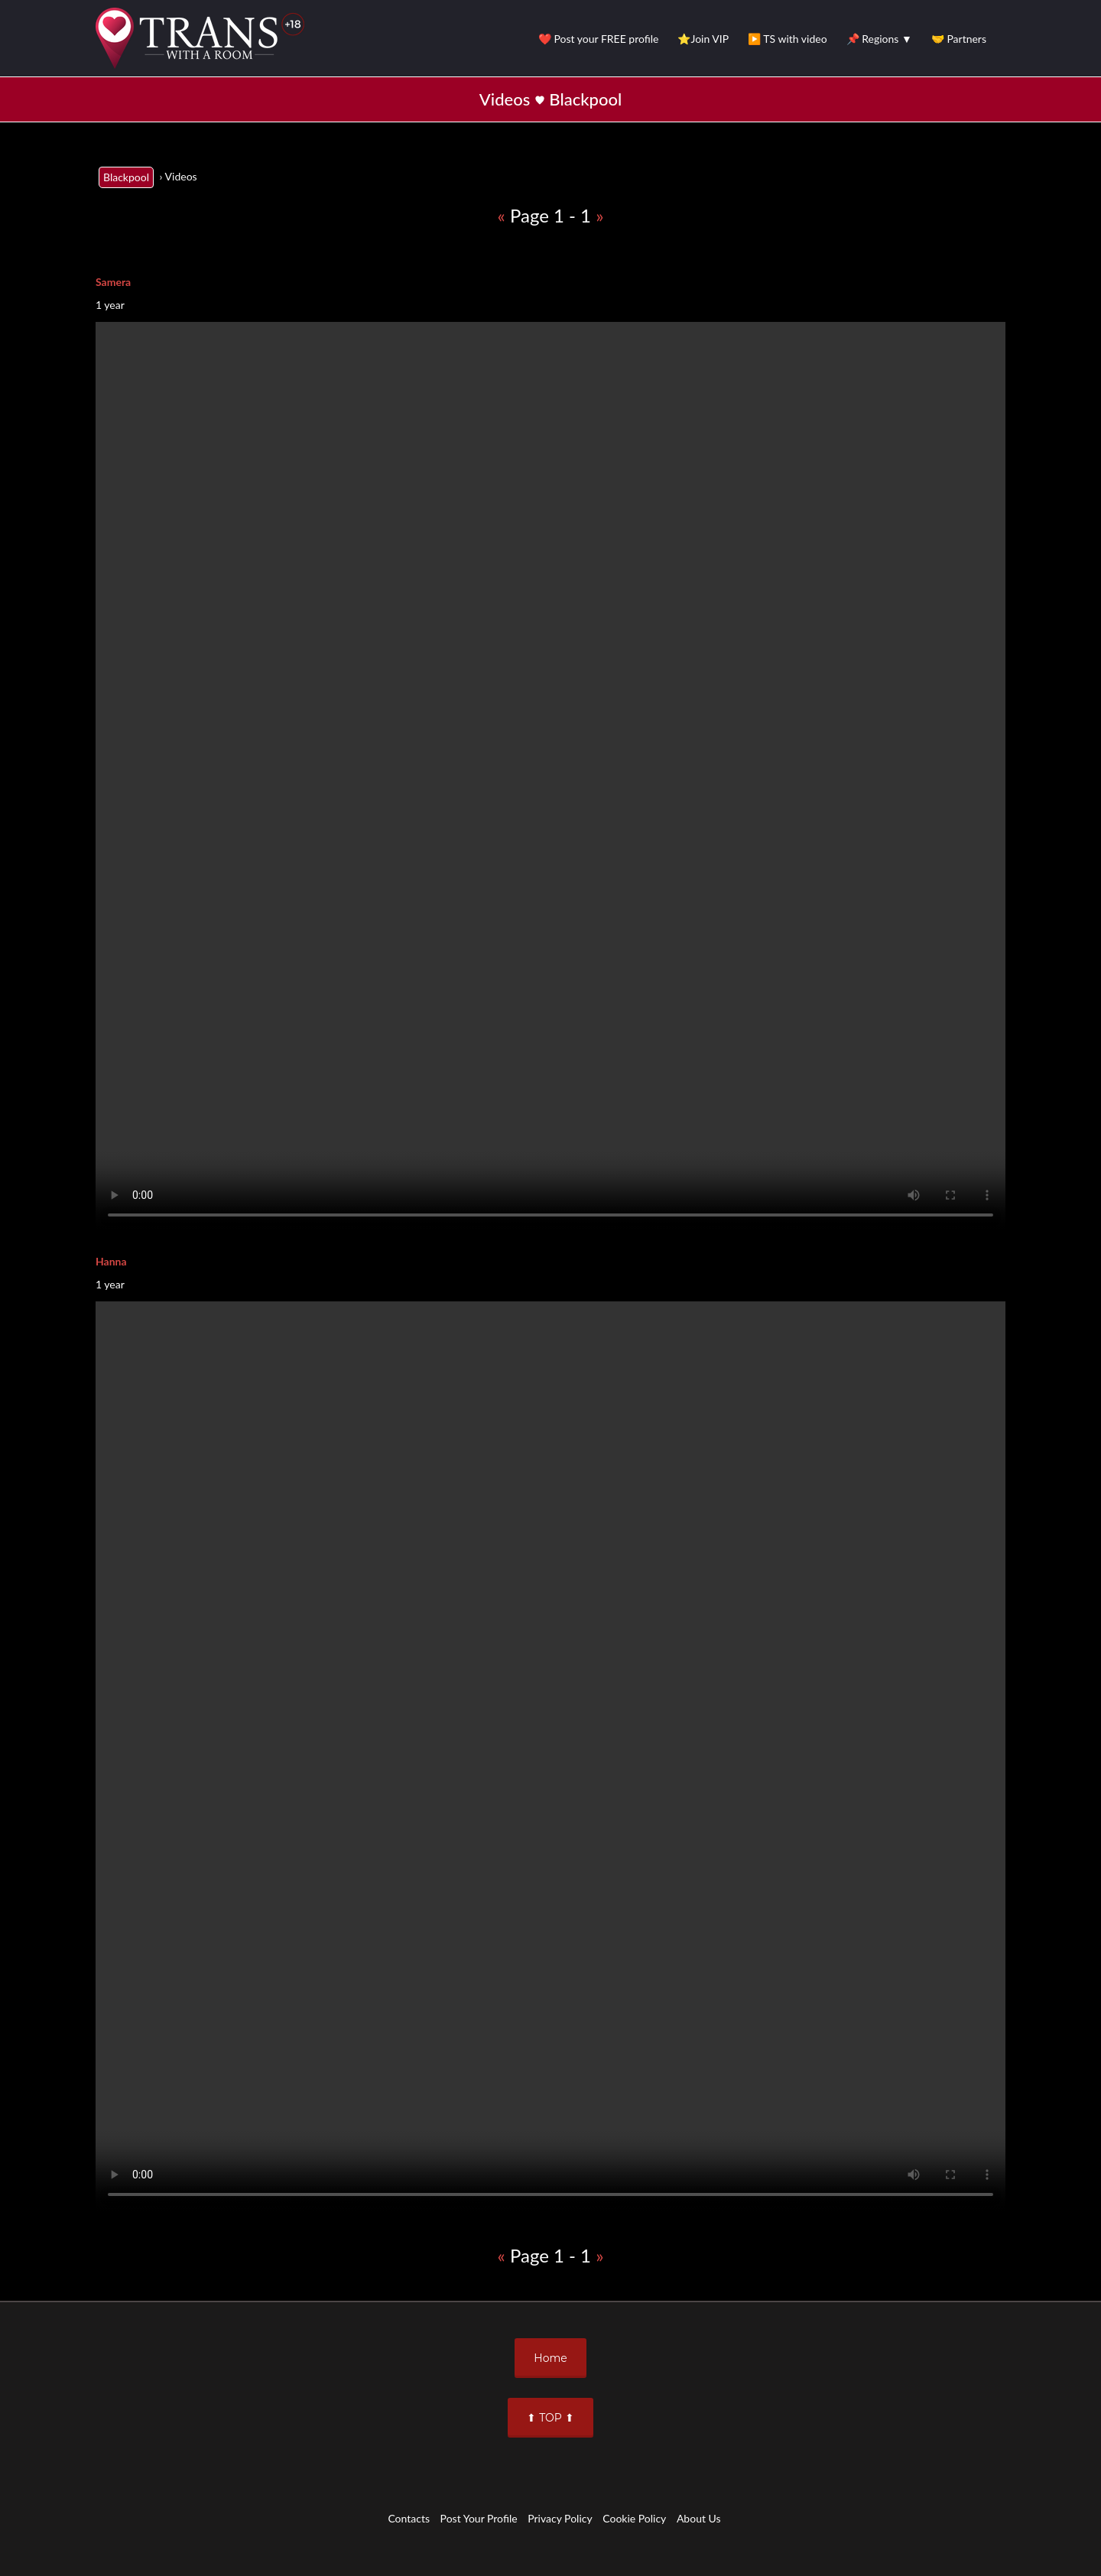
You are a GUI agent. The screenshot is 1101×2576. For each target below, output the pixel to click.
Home (550, 2358)
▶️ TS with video (787, 38)
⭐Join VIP (703, 38)
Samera (113, 281)
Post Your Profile (479, 2518)
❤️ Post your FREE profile (598, 38)
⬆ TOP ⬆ (550, 2418)
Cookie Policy (634, 2518)
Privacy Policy (560, 2518)
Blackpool (126, 177)
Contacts (409, 2518)
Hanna (111, 1261)
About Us (699, 2518)
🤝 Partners (958, 38)
